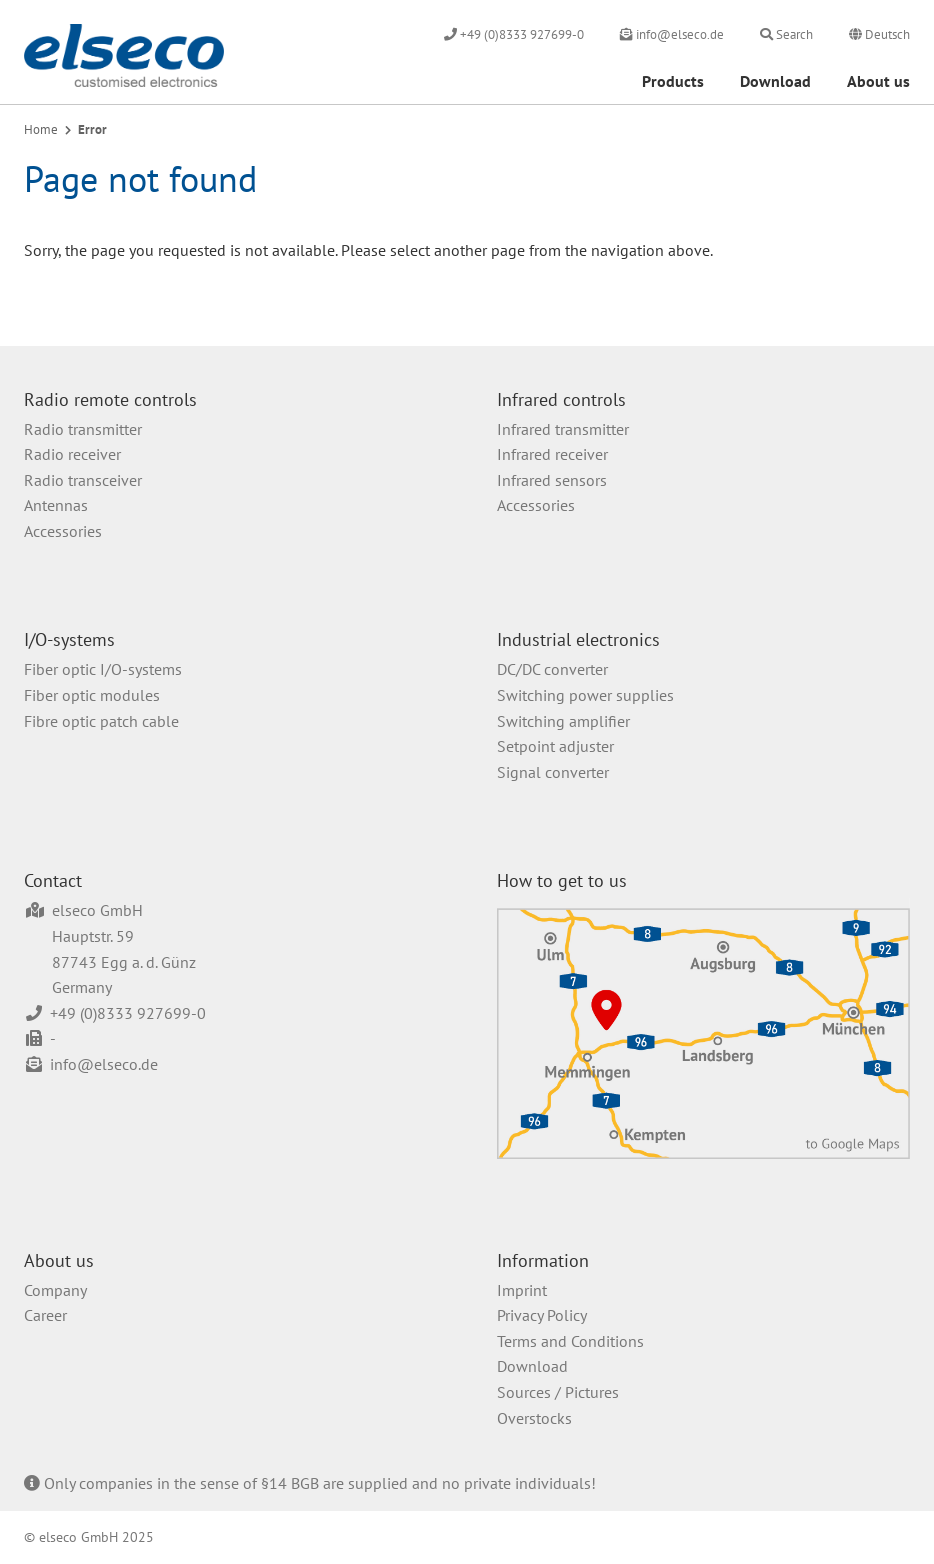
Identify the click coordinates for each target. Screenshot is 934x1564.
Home (41, 129)
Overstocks (534, 1418)
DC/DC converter (552, 669)
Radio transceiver (83, 480)
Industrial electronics (578, 639)
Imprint (522, 1290)
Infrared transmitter (563, 429)
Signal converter (553, 772)
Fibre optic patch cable (101, 721)
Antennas (56, 505)
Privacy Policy (542, 1315)
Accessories (63, 531)
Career (45, 1315)
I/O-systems (69, 639)
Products (673, 81)
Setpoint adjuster (555, 746)
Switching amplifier (563, 721)
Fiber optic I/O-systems (103, 669)
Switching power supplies (585, 695)
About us (878, 81)
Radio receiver (72, 454)
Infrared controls (561, 399)
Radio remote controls (110, 399)
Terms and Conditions (570, 1341)
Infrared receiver (552, 454)
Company (55, 1290)
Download (775, 81)
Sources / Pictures (558, 1392)
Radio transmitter (83, 429)
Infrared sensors (552, 480)
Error (92, 129)
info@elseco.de (104, 1064)
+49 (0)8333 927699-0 (128, 1013)
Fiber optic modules (92, 695)
